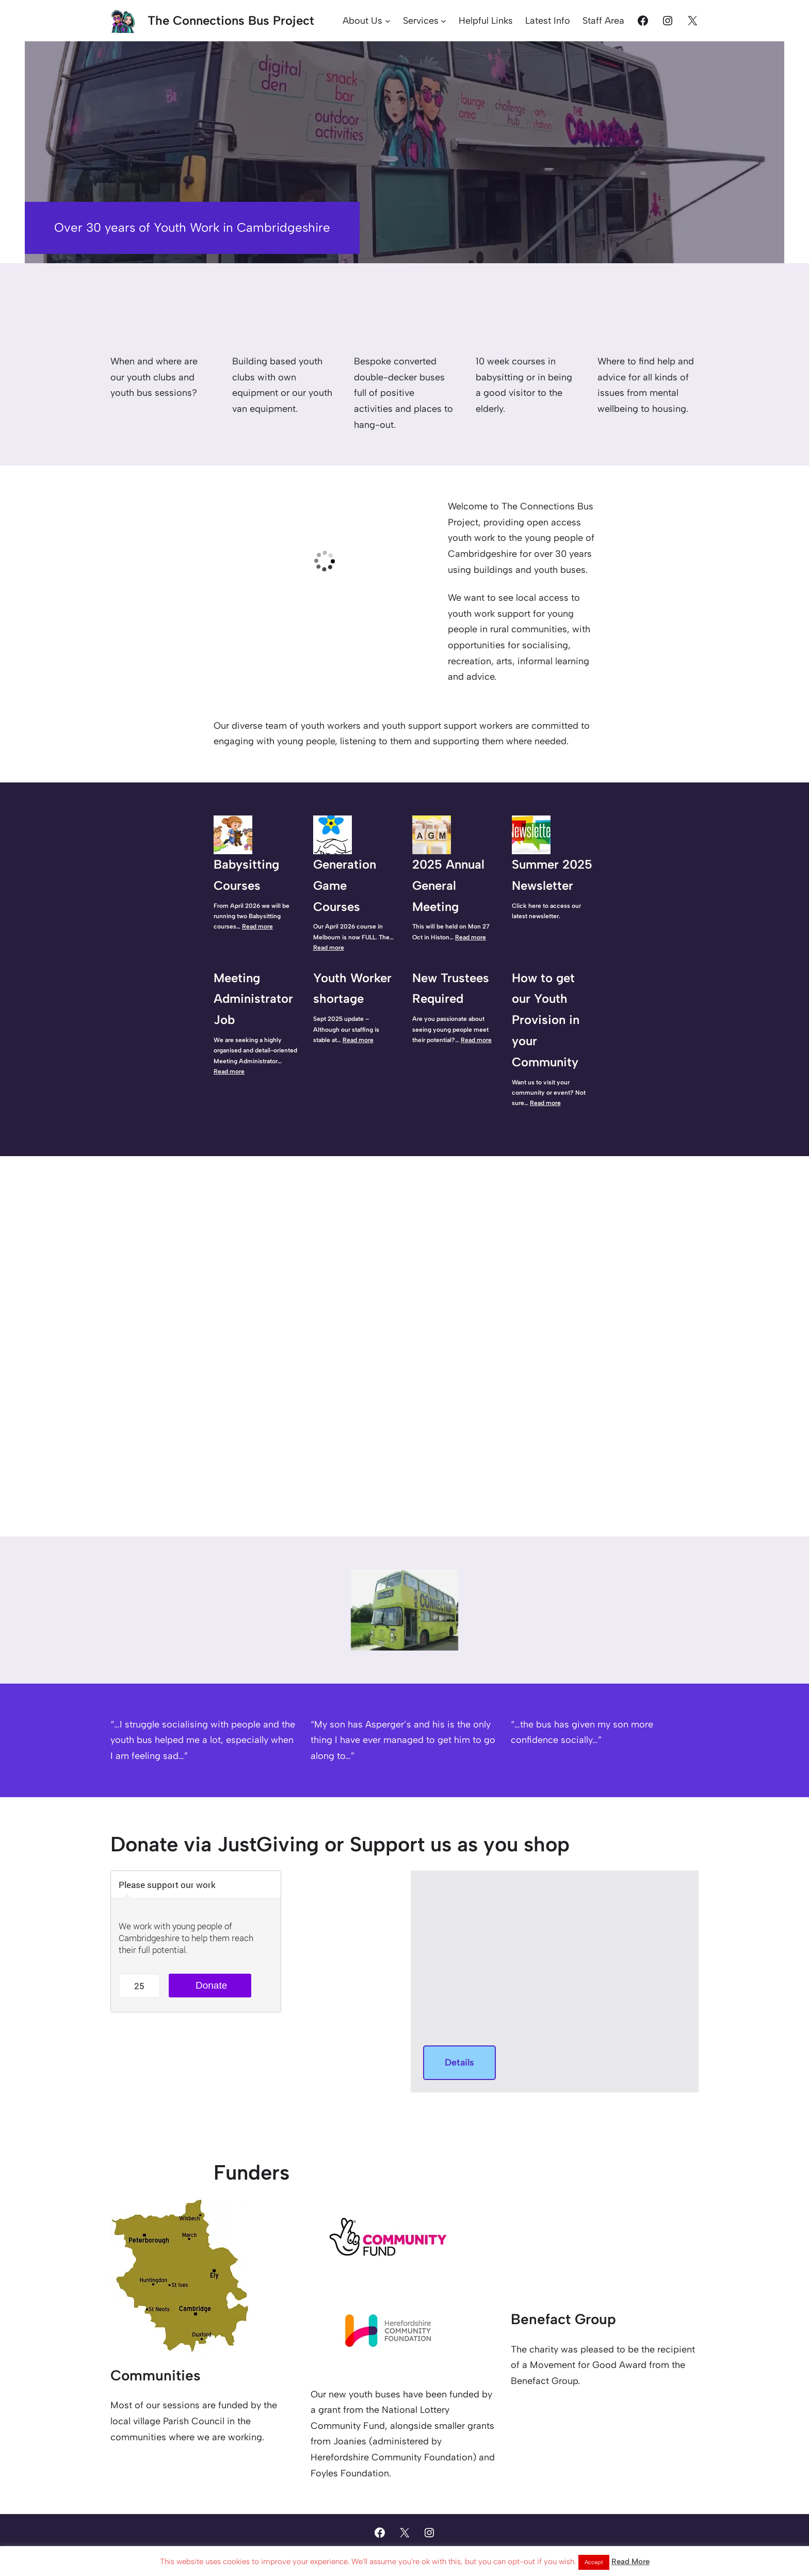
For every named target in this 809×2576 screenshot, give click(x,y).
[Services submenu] (443, 21)
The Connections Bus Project (231, 20)
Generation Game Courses (344, 885)
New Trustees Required (450, 988)
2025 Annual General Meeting (448, 885)
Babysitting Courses (246, 875)
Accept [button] (594, 2562)
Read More (630, 2561)
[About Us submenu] (388, 21)
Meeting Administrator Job (253, 999)
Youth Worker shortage (352, 988)
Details (459, 2062)
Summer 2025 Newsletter (552, 875)
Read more (257, 926)
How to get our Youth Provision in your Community (545, 1019)
